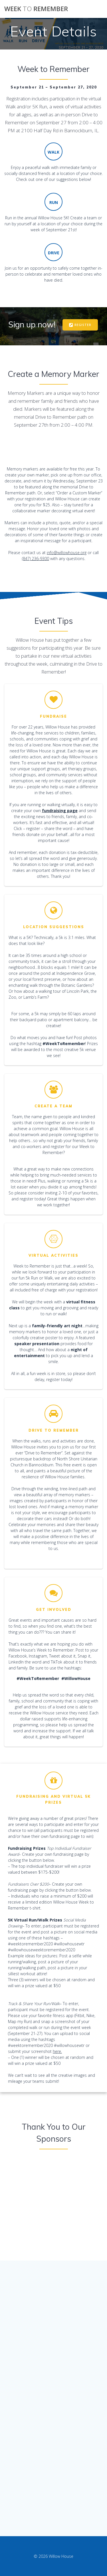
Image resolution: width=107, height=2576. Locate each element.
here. (57, 2051)
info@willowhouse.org (66, 552)
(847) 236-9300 (35, 558)
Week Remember (36, 9)
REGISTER (80, 325)
